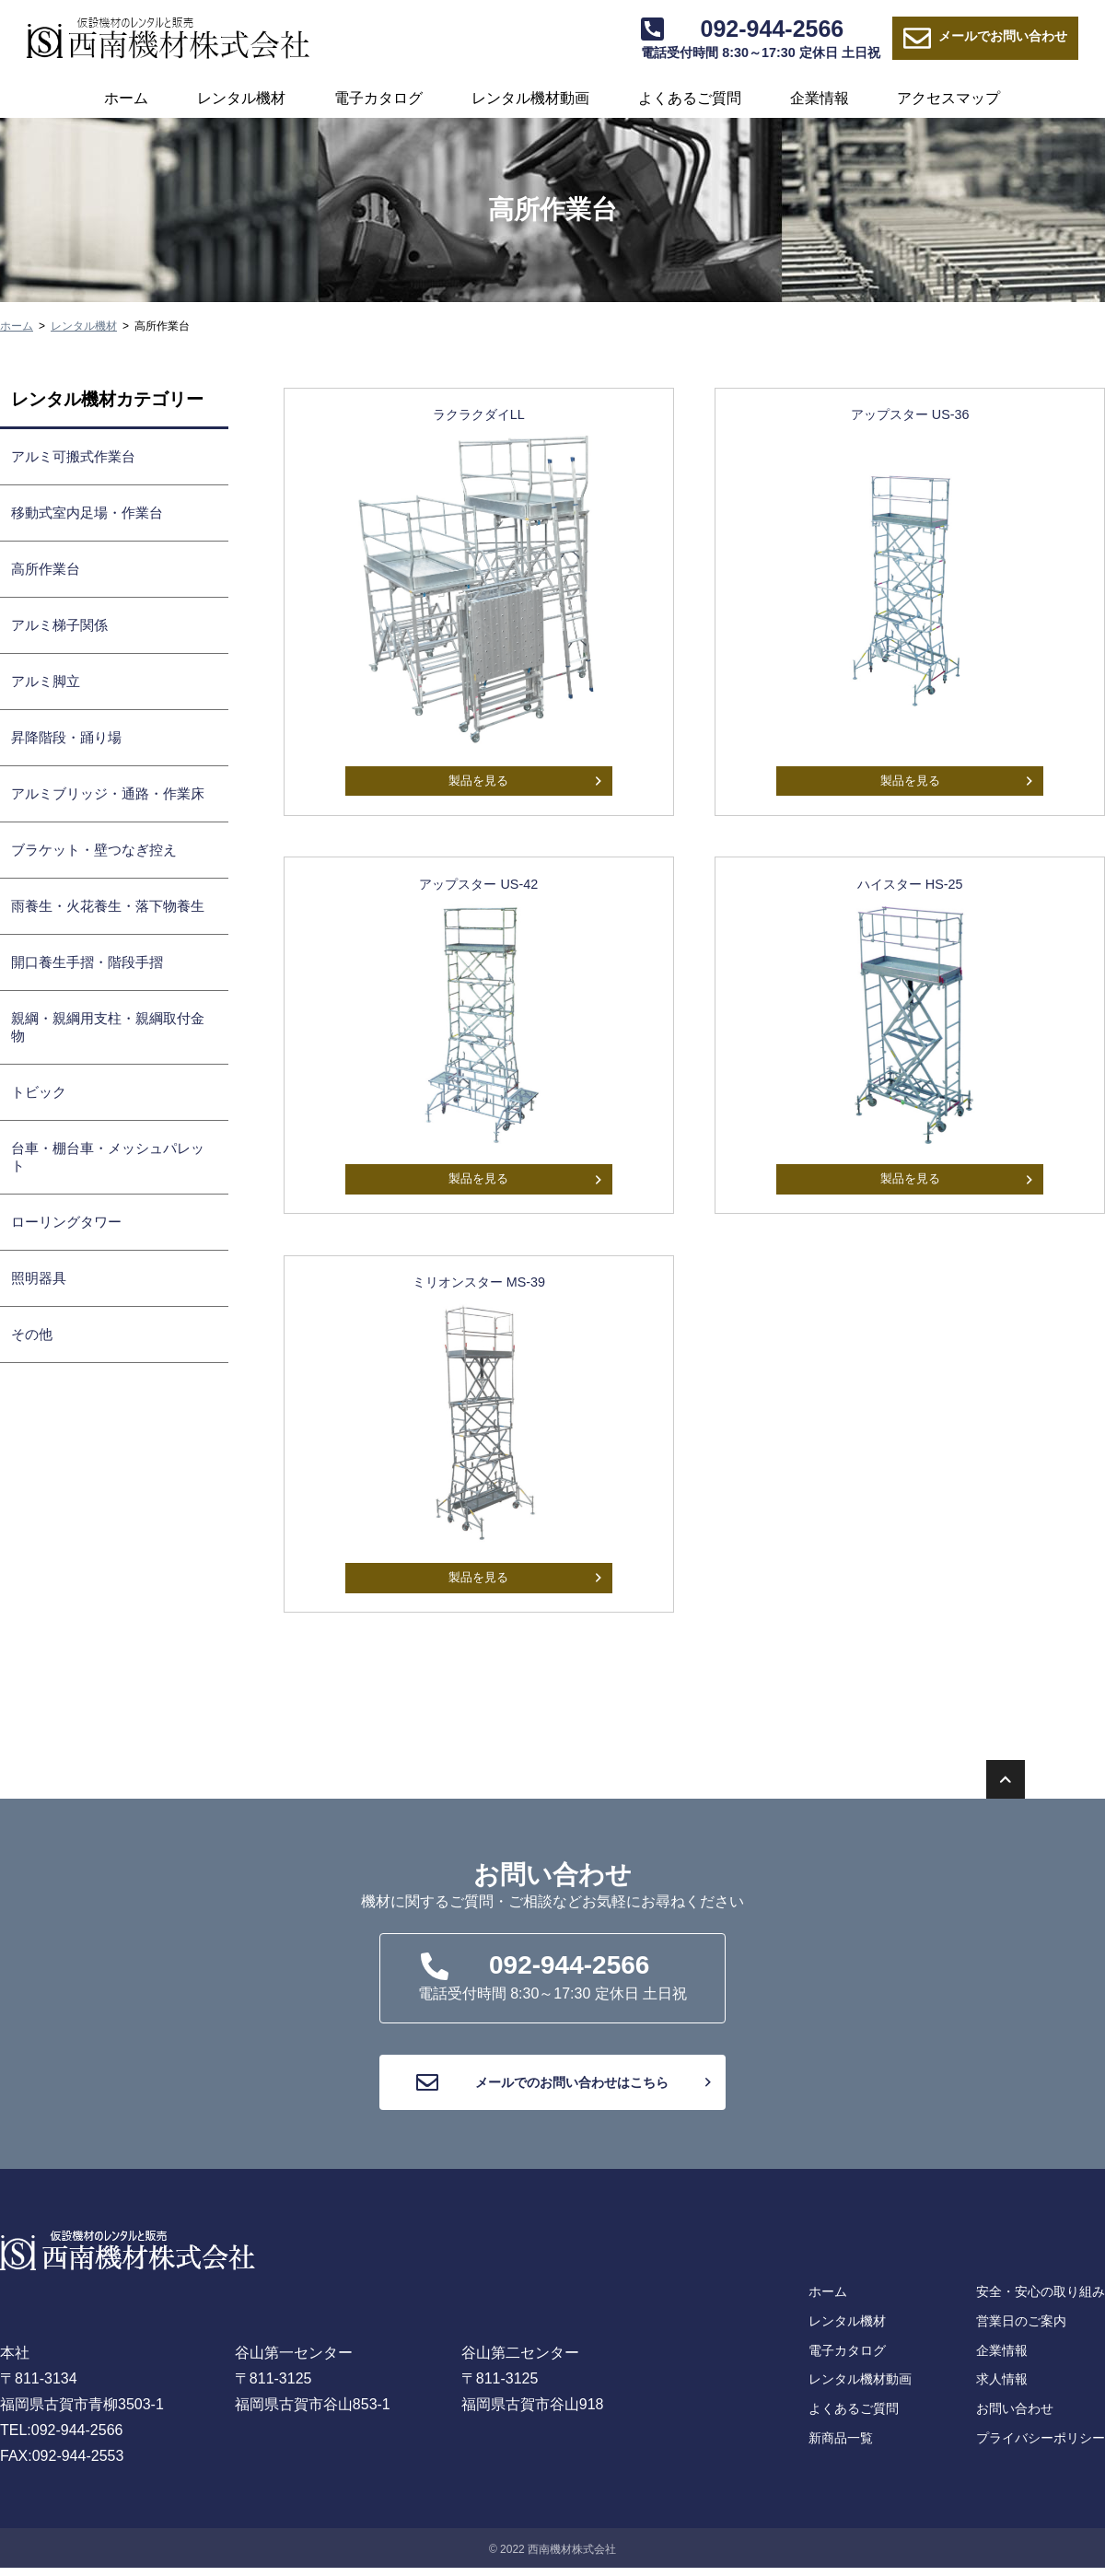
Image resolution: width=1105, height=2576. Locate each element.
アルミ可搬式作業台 (73, 456)
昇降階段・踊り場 (66, 737)
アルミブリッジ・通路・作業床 (107, 793)
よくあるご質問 (689, 98)
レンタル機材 (241, 98)
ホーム (126, 98)
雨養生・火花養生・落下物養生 (107, 906)
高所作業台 (45, 569)
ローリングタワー (66, 1222)
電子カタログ (378, 98)
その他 (31, 1334)
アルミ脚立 (45, 681)
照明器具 (38, 1278)
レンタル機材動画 (530, 98)
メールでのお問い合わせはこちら (559, 2104)
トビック (38, 1092)
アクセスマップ (948, 98)
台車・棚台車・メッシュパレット (107, 1156)
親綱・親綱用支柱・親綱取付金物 (107, 1026)
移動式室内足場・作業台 (87, 512)
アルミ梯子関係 (59, 625)
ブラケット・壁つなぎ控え (94, 849)
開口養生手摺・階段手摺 (87, 962)
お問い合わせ (985, 39)
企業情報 (819, 98)
